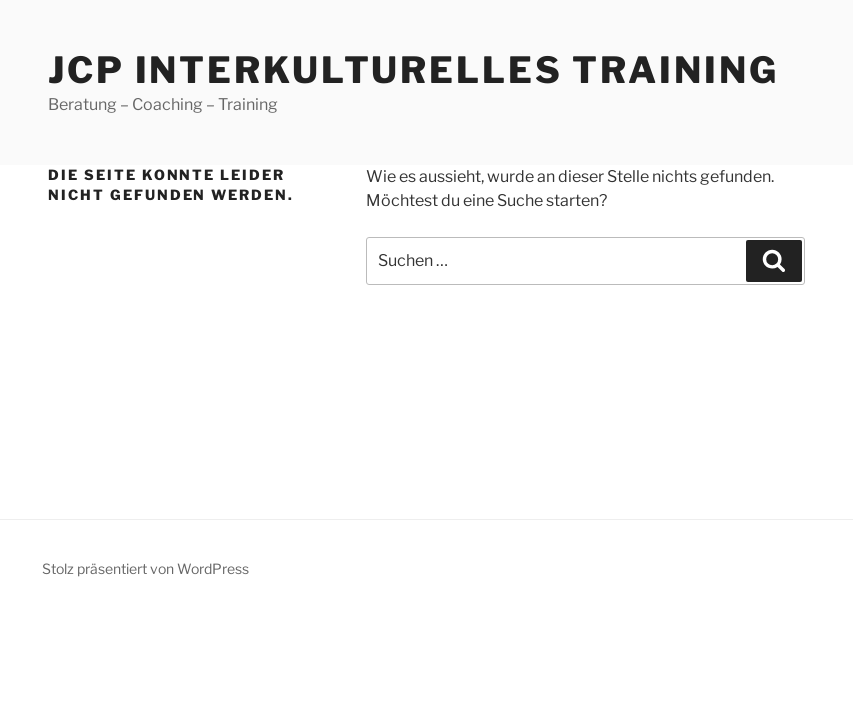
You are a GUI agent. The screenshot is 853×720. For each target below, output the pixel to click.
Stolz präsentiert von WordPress (145, 568)
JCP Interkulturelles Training (413, 70)
